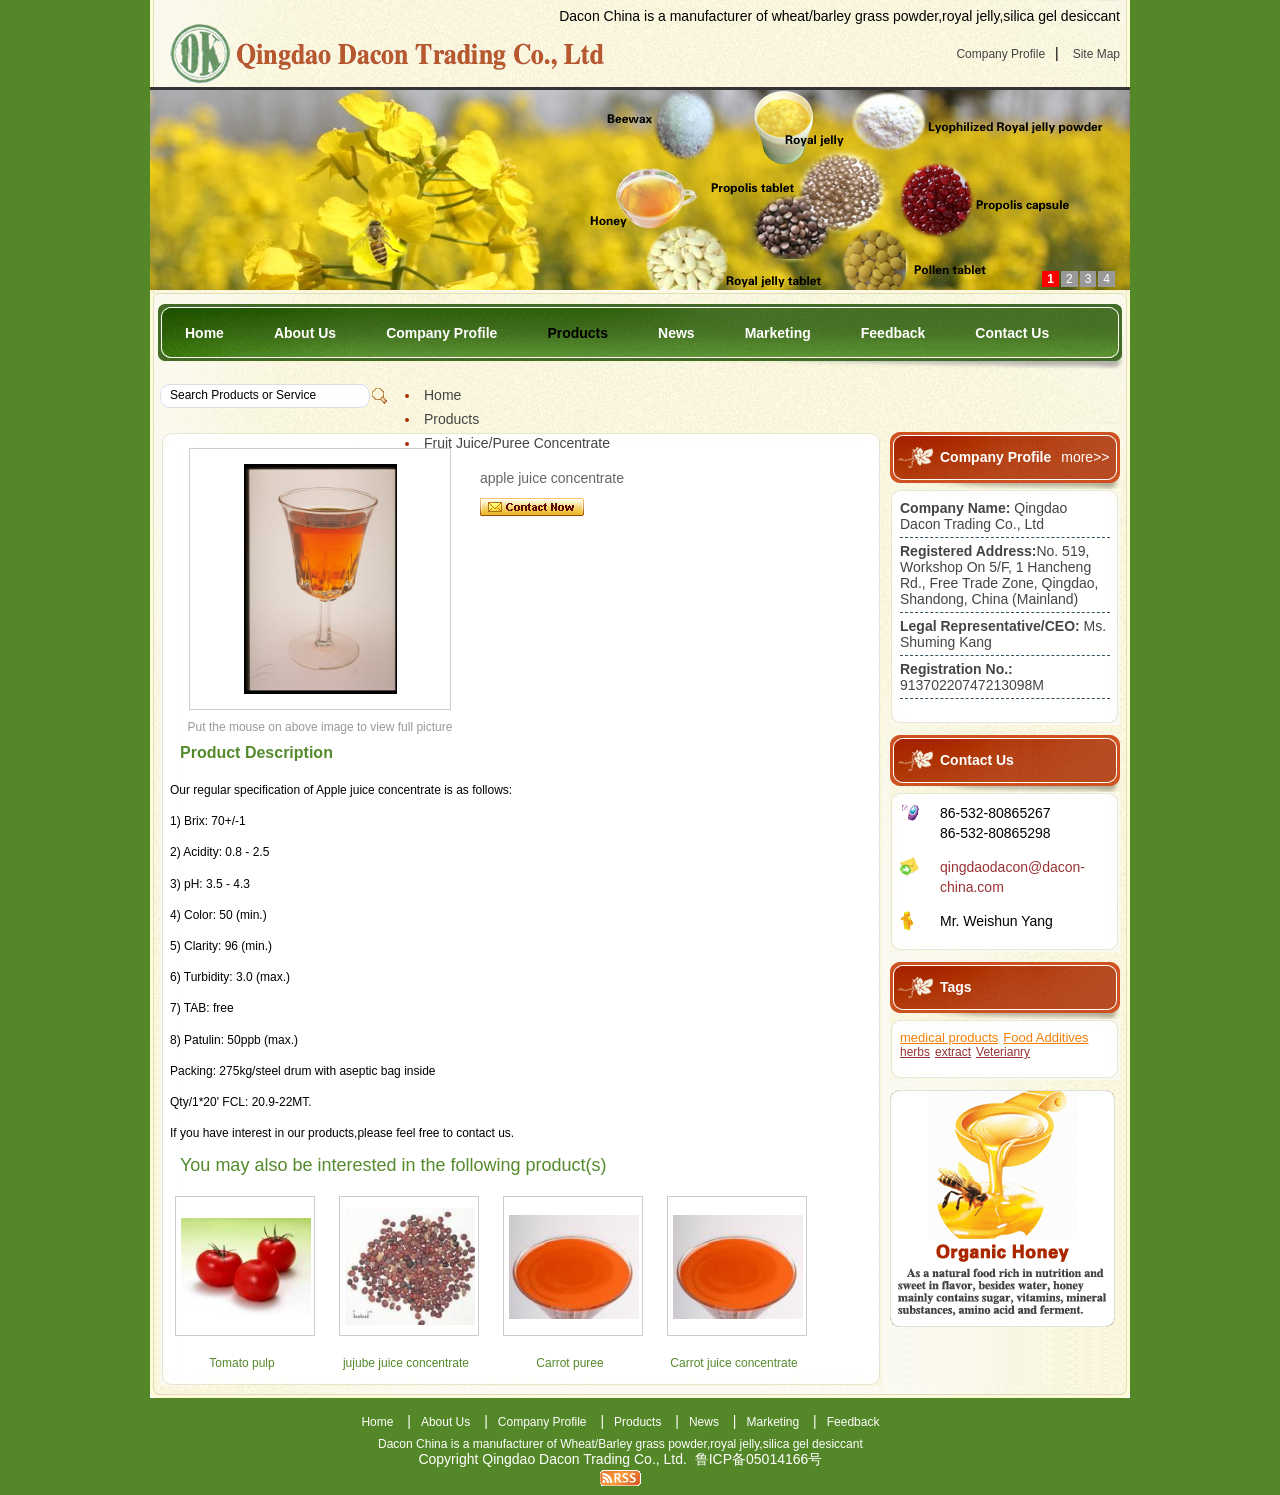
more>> (1085, 457)
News (676, 333)
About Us (305, 333)
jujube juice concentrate (406, 1363)
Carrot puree (569, 1363)
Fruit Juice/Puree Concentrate (517, 443)
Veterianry (1003, 1052)
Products (577, 333)
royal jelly (734, 1444)
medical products (949, 1037)
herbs (915, 1052)
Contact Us (1012, 333)
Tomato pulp (241, 1363)
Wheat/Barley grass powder (633, 1444)
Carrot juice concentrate (733, 1363)
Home (204, 333)
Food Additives (1045, 1037)
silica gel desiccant (813, 1444)
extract (953, 1052)
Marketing (778, 333)
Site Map (1096, 54)
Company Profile (1000, 54)
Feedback (893, 333)
